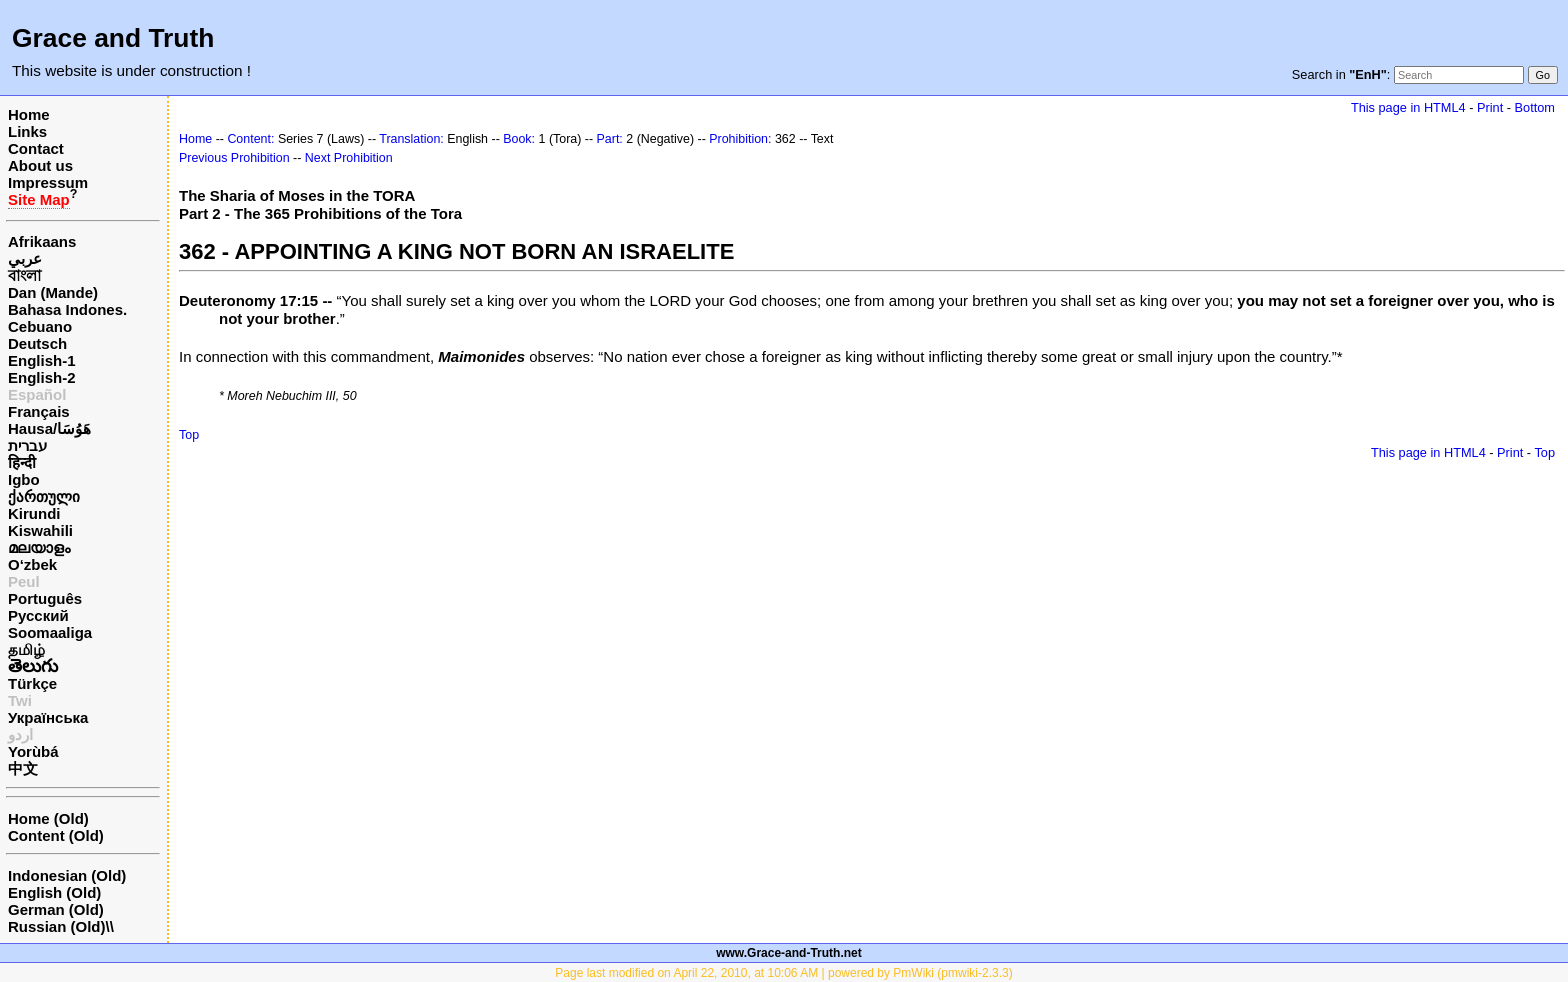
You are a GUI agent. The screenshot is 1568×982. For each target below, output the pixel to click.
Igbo (24, 479)
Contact (36, 148)
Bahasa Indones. (67, 309)
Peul (24, 581)
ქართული (44, 496)
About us (40, 165)
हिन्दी (22, 462)
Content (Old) (56, 835)
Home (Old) (48, 818)
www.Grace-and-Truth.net (789, 953)
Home (29, 114)
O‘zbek (32, 564)
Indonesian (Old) (67, 875)
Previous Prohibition (234, 158)
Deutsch (37, 343)
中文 (23, 768)
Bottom (1535, 107)
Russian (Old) (57, 926)
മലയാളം (39, 547)
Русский (38, 615)
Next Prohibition (349, 158)
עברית (27, 445)
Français (39, 411)
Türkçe (32, 683)
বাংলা (24, 275)
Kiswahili (40, 530)
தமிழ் (26, 649)
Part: (610, 139)
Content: (250, 139)
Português (45, 598)
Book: (519, 139)
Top (189, 435)
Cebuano (40, 326)
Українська (48, 717)
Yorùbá (33, 751)
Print (1490, 107)
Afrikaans (42, 241)
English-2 (42, 377)
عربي (25, 258)
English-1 (42, 360)
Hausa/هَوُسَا (49, 428)
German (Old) (56, 909)
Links (27, 131)
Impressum (48, 182)
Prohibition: (740, 139)
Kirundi (34, 513)
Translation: (411, 139)
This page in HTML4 (1408, 107)
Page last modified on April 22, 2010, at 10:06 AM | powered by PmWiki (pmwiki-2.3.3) (783, 973)
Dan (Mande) (53, 292)
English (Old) (54, 892)
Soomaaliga (50, 632)
